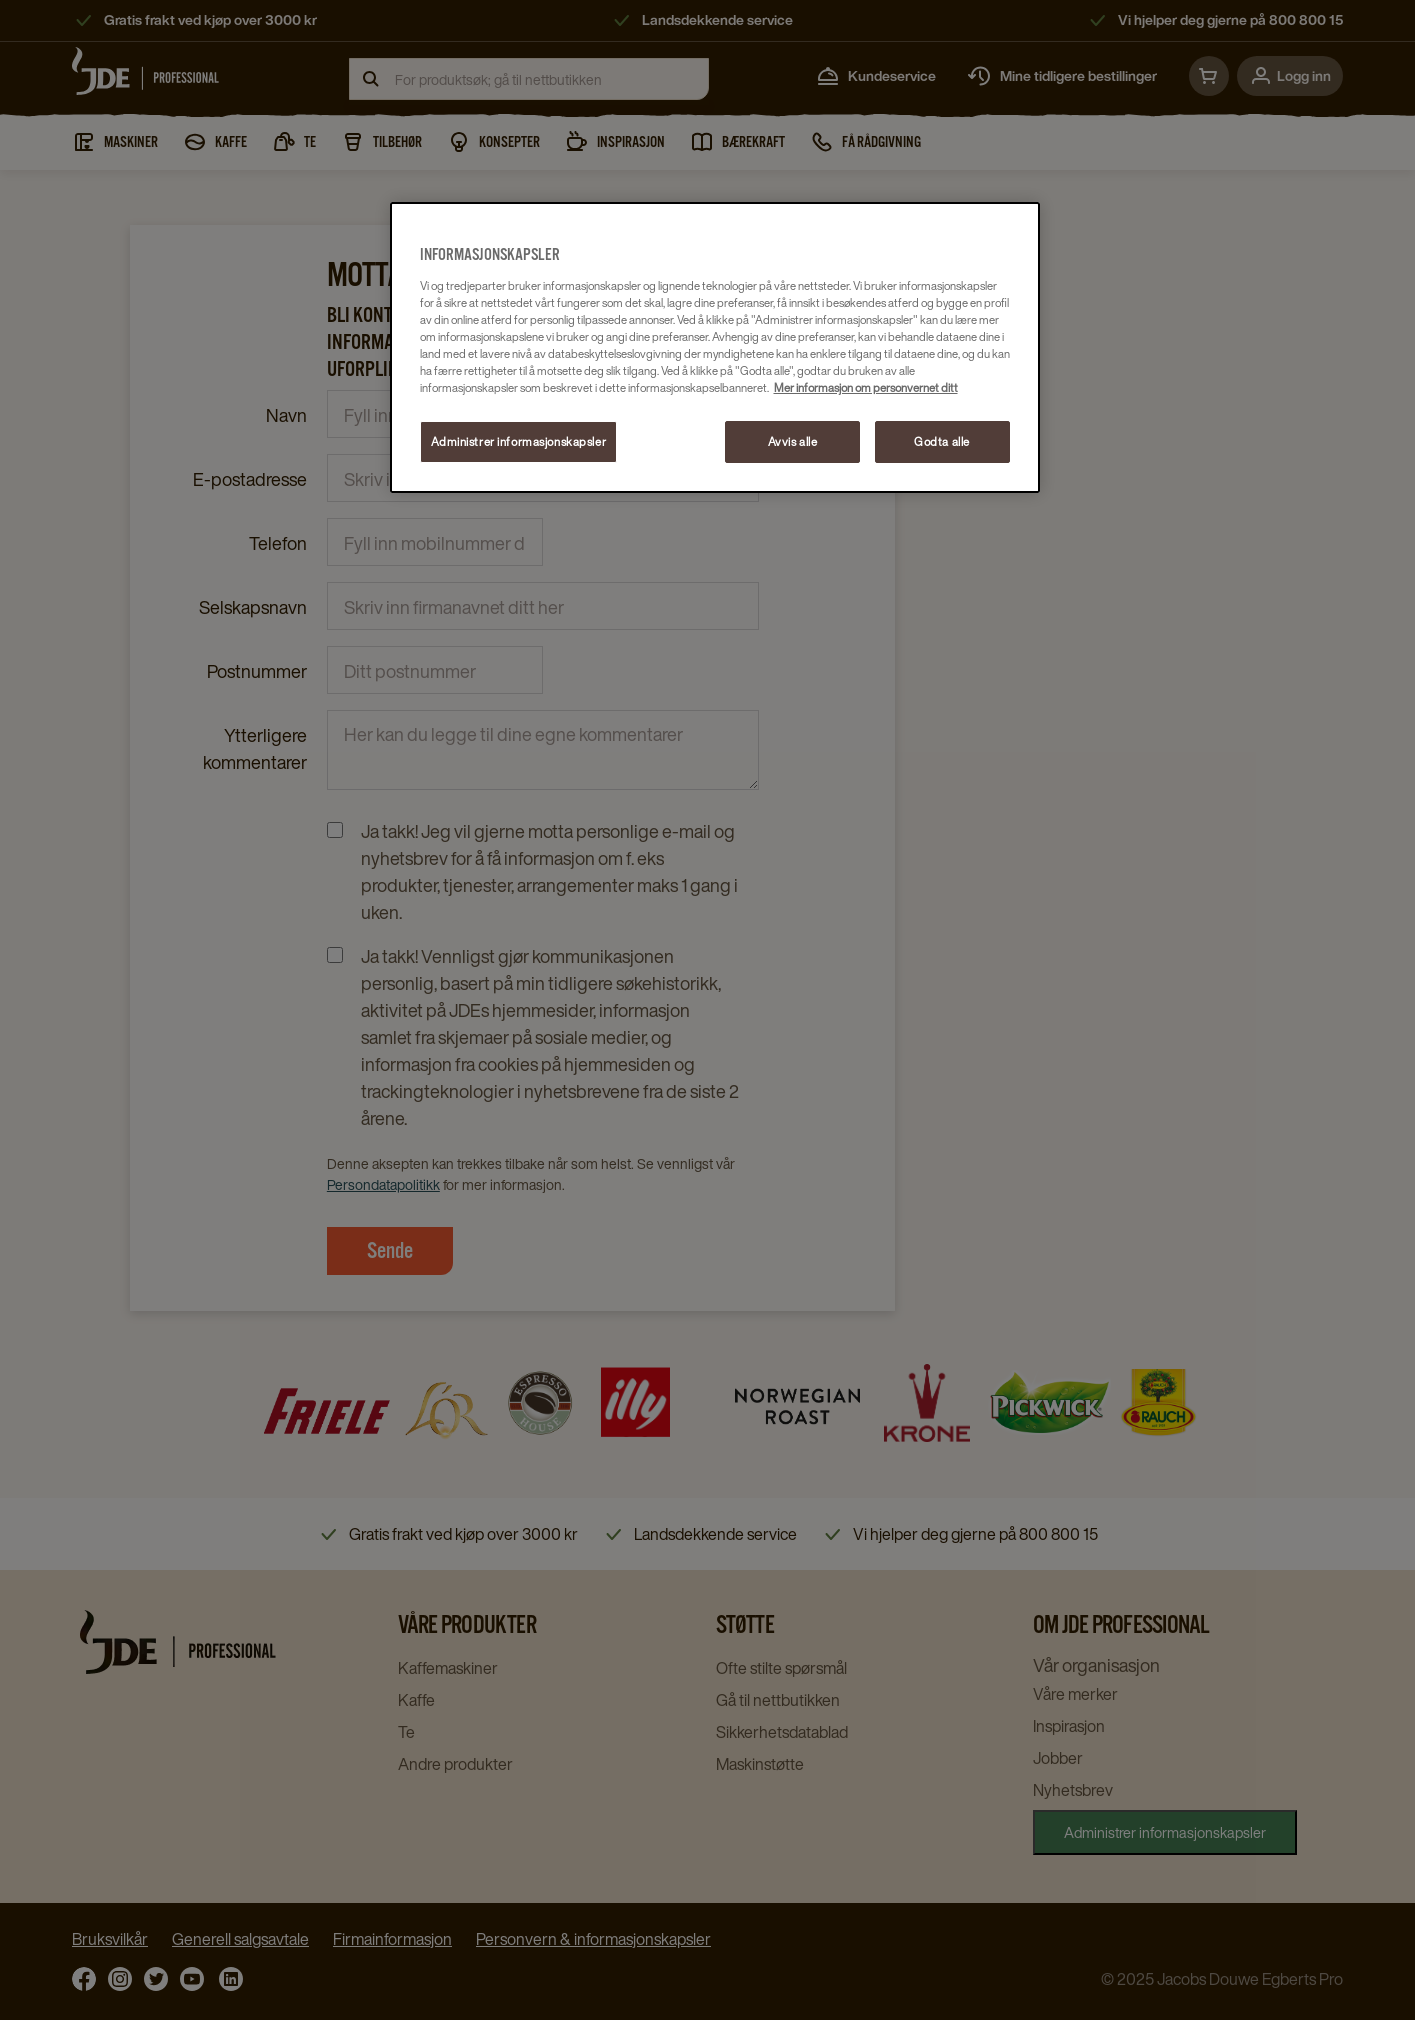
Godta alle (942, 441)
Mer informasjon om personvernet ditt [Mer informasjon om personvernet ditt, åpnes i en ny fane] (866, 387)
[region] (715, 347)
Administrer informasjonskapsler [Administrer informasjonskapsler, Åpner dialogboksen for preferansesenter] (519, 441)
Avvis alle (793, 441)
